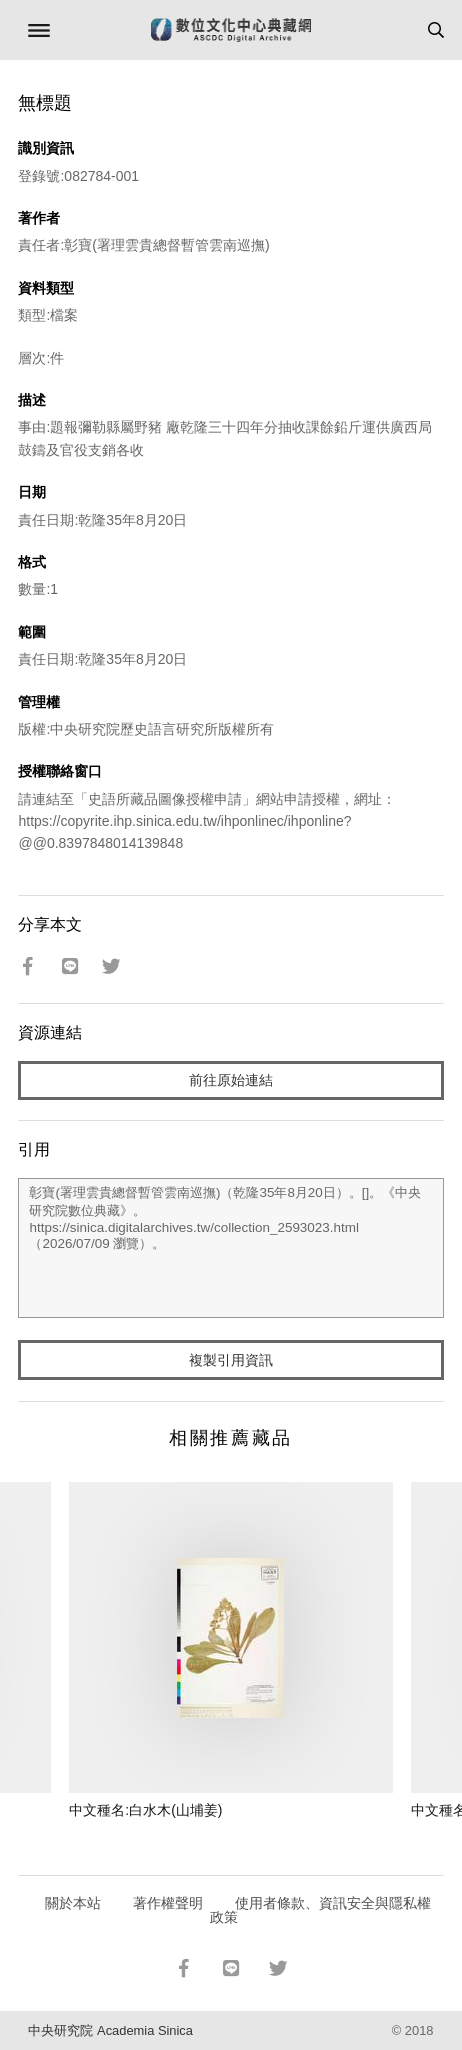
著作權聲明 (168, 1903)
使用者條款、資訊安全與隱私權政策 (320, 1910)
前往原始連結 (231, 1080)
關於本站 (73, 1903)
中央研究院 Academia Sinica (110, 2030)
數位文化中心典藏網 (231, 30)
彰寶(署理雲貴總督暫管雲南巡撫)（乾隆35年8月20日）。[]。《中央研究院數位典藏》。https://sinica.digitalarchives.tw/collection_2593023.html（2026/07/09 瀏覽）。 (230, 1248)
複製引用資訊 (231, 1360)
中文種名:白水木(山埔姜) (145, 1810)
